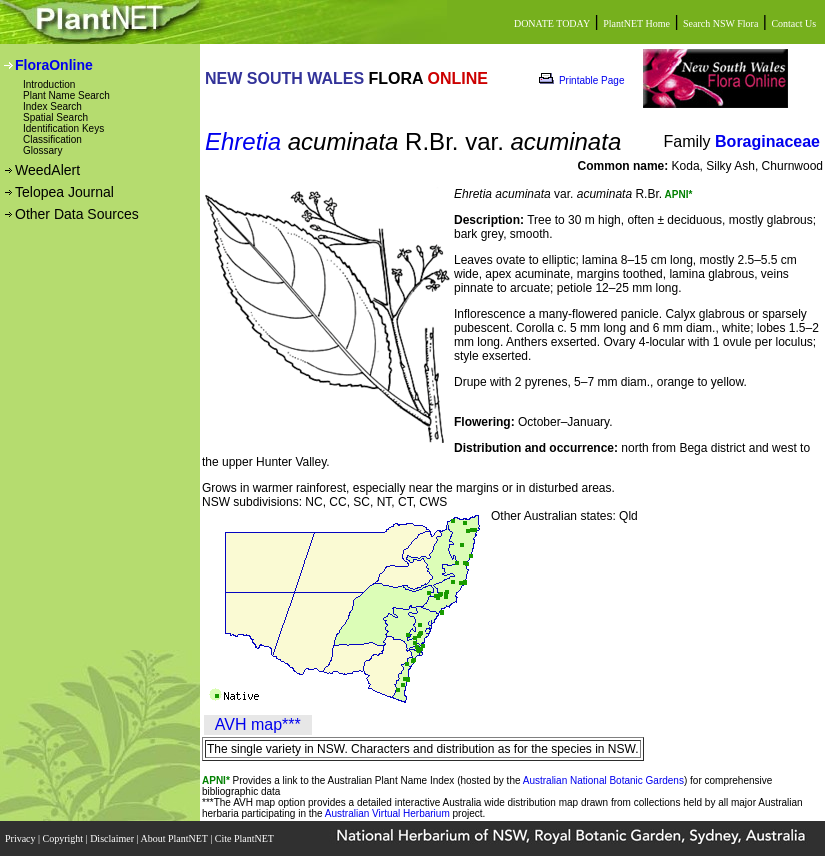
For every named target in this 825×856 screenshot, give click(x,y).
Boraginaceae (767, 141)
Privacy (21, 838)
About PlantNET (175, 838)
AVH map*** (258, 724)
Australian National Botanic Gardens (603, 780)
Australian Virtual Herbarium (387, 813)
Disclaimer (113, 838)
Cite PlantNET (245, 838)
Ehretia (243, 141)
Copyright (64, 838)
